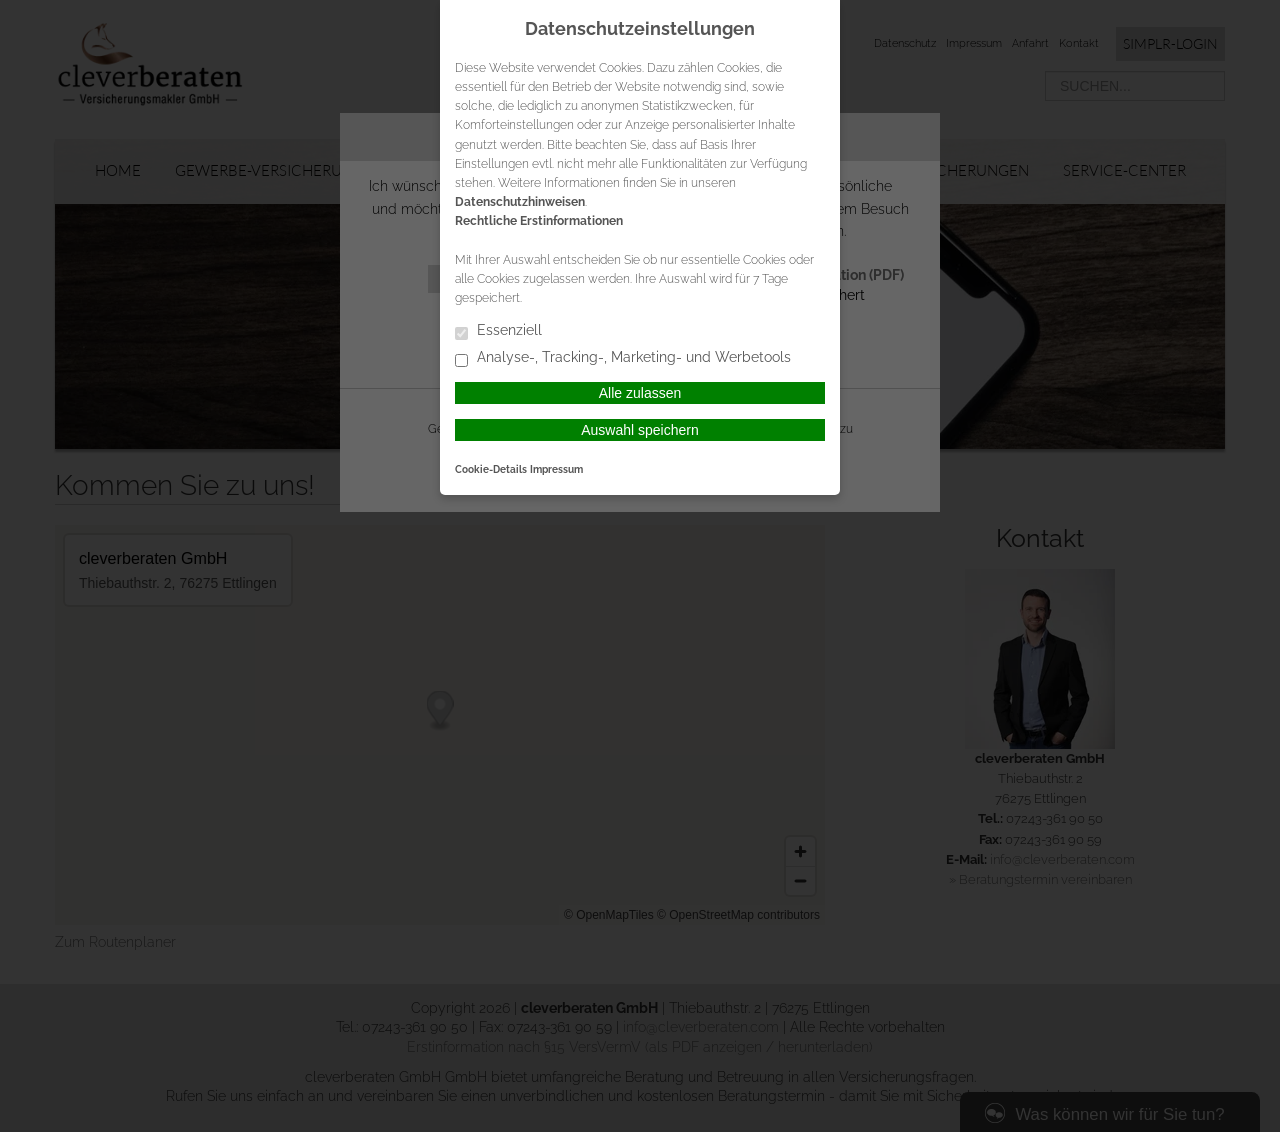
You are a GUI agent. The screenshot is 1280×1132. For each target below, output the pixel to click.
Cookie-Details (491, 469)
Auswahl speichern (640, 430)
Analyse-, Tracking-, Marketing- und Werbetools (623, 358)
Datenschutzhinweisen (520, 202)
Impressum (556, 469)
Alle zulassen (640, 393)
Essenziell (498, 331)
